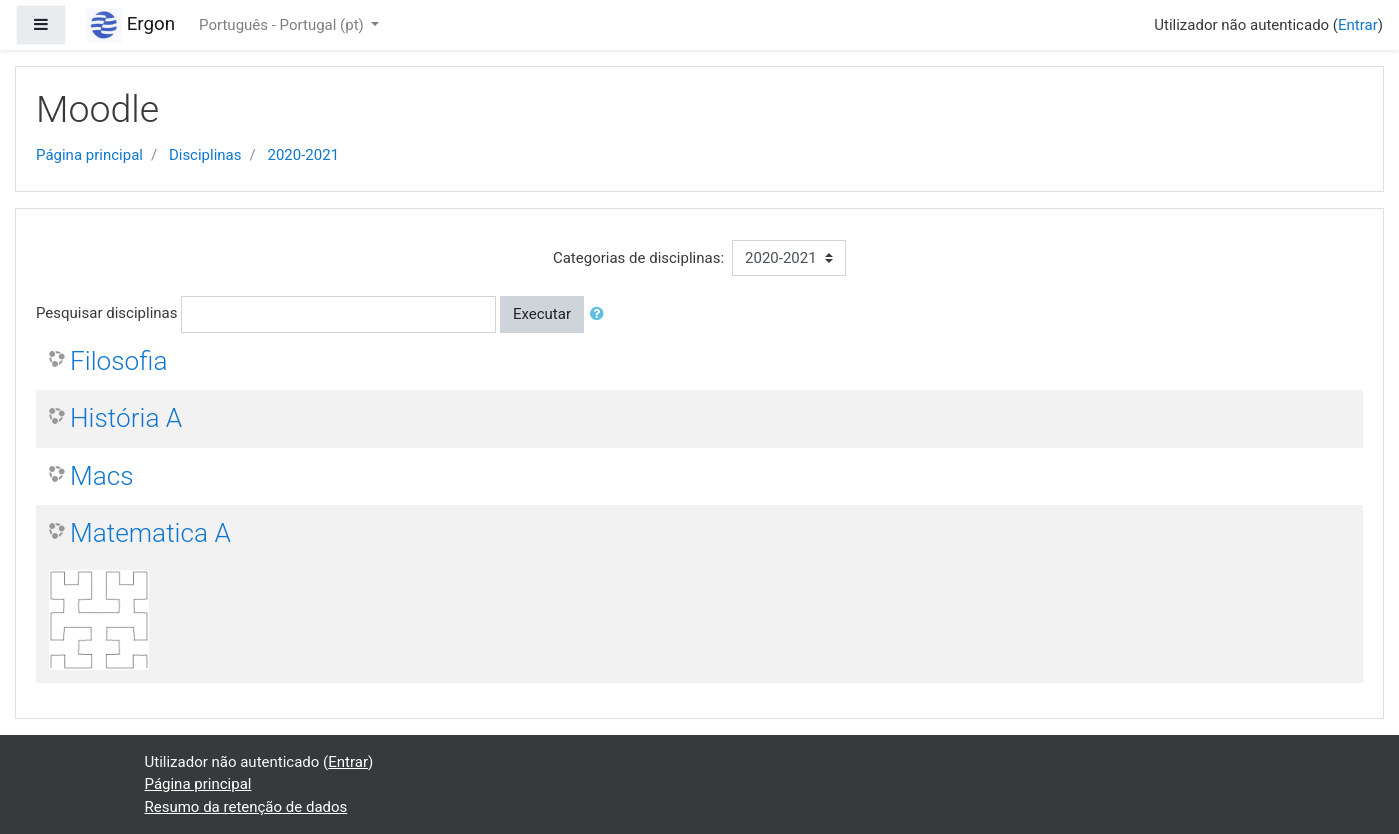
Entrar (1358, 25)
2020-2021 (303, 155)
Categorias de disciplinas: (638, 258)
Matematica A (150, 533)
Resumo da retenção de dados (246, 807)
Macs (102, 476)
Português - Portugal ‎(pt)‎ (283, 25)
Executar (542, 314)
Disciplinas (205, 155)
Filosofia (118, 361)
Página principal (89, 155)
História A (126, 418)
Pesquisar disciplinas (106, 313)
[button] (601, 314)
